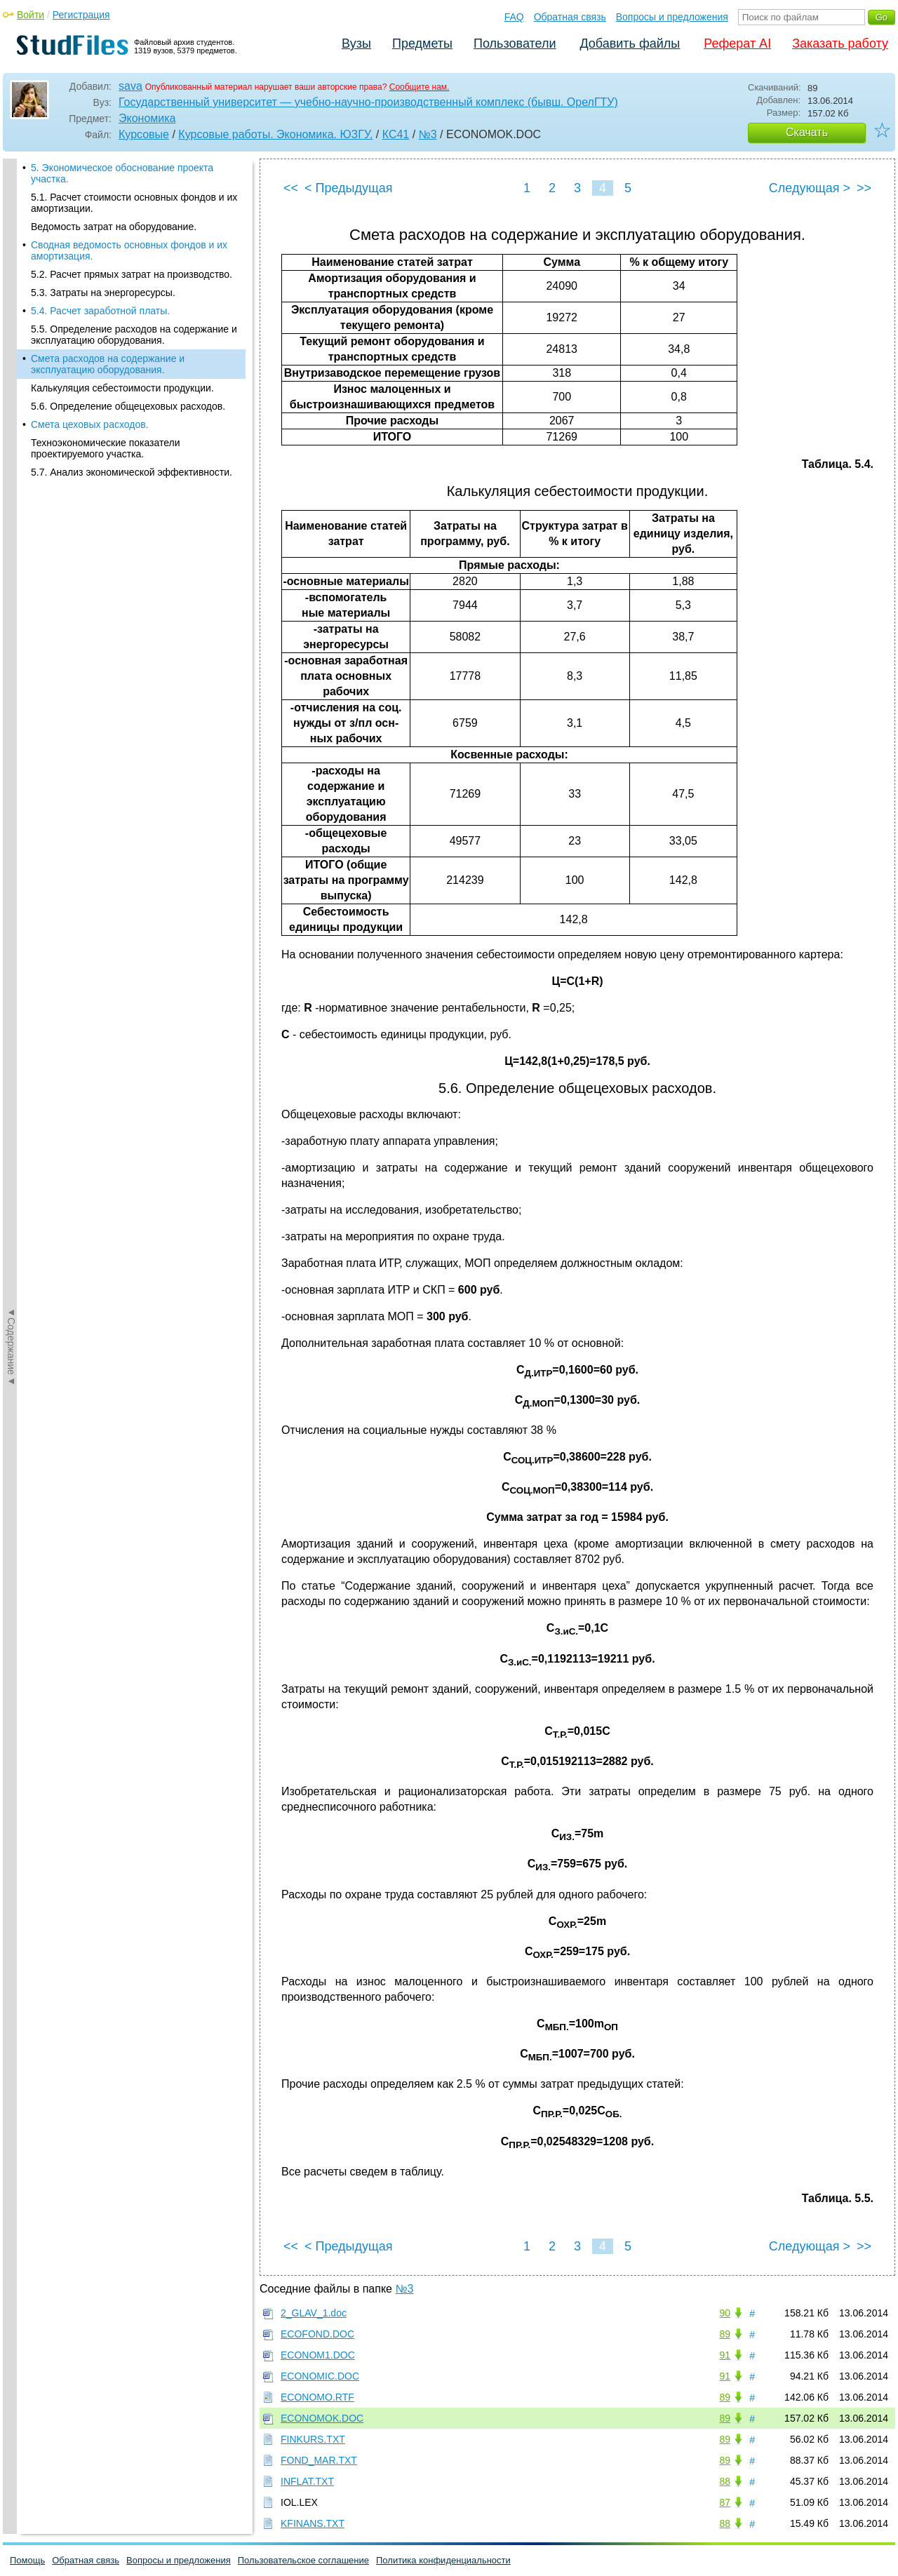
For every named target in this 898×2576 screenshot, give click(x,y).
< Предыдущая (348, 188)
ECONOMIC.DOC (320, 2376)
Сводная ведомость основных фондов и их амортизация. (129, 250)
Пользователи (515, 43)
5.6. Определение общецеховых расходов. (128, 406)
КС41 (396, 134)
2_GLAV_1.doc (314, 2313)
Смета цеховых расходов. (90, 424)
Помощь (27, 2560)
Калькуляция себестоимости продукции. (122, 388)
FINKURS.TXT (313, 2439)
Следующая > (809, 188)
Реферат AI (737, 43)
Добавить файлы (629, 43)
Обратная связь (570, 16)
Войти (30, 14)
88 (724, 2481)
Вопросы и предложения (672, 16)
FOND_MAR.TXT (319, 2460)
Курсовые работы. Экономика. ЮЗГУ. (275, 134)
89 (724, 2334)
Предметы (422, 43)
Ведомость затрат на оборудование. (113, 226)
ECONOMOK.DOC (322, 2418)
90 (724, 2313)
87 (724, 2502)
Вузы (356, 43)
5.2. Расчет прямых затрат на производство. (131, 274)
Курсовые (144, 134)
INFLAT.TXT (307, 2481)
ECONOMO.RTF (317, 2397)
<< (290, 188)
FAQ (514, 16)
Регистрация (81, 14)
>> (864, 188)
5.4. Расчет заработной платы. (100, 310)
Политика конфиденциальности (443, 2560)
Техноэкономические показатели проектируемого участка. (105, 448)
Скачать (807, 132)
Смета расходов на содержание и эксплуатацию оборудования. (108, 364)
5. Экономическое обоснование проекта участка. (122, 173)
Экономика (147, 118)
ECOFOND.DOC (317, 2334)
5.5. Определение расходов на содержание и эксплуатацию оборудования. (134, 334)
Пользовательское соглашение (303, 2560)
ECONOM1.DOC (318, 2355)
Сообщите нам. (419, 87)
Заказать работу (840, 43)
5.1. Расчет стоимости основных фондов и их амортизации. (134, 203)
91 (724, 2355)
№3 (428, 134)
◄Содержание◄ (11, 404)
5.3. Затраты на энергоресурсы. (103, 292)
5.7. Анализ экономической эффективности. (131, 472)
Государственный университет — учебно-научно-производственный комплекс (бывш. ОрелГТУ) (368, 102)
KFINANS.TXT (312, 2523)
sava (130, 86)
